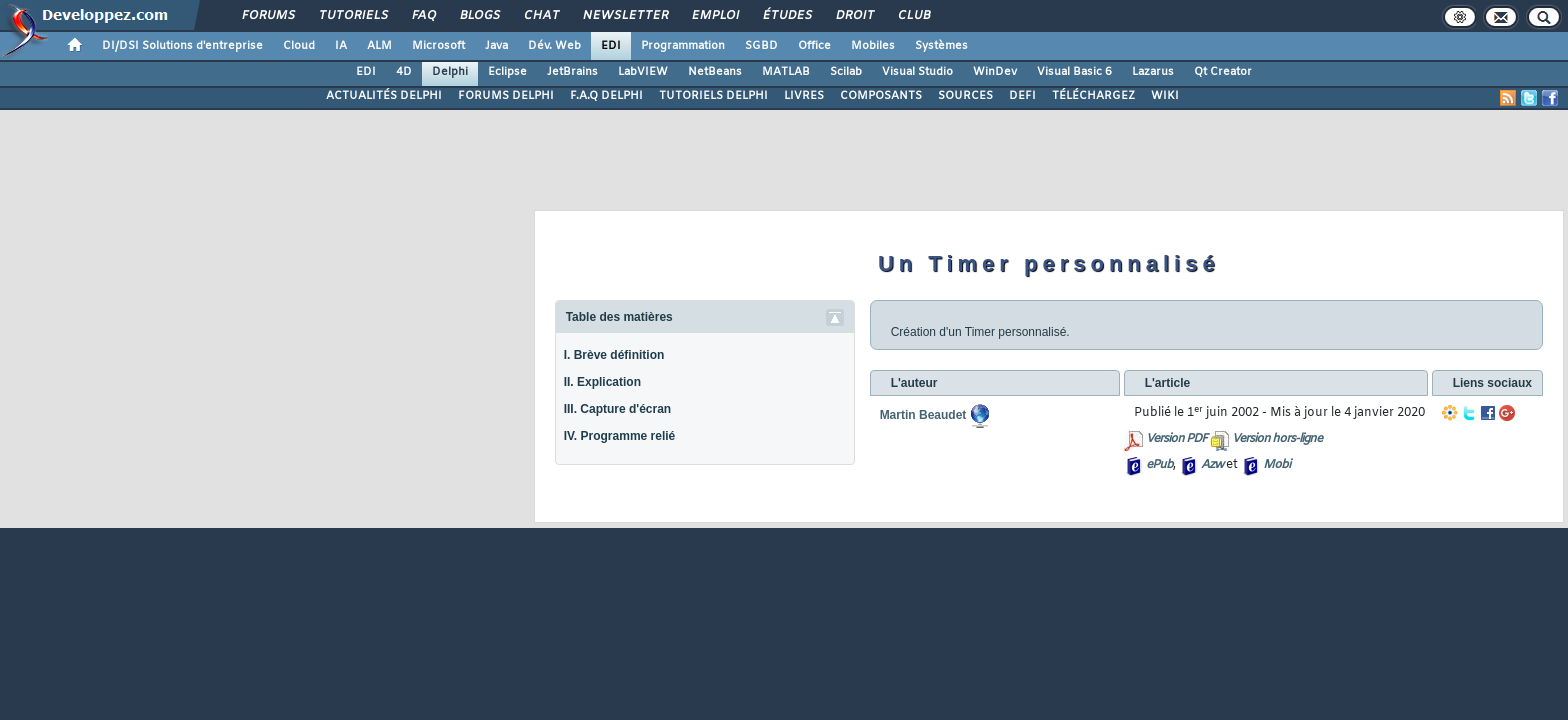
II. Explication (602, 382)
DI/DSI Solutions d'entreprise (182, 46)
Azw (1212, 465)
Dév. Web (554, 46)
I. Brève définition (614, 355)
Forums (267, 16)
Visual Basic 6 (1074, 72)
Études (786, 16)
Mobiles (873, 46)
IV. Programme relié (620, 436)
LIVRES (804, 96)
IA (341, 46)
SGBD (761, 46)
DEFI (1022, 96)
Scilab (846, 72)
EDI (611, 46)
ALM (379, 46)
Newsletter (624, 16)
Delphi (450, 72)
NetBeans (715, 72)
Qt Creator (1223, 72)
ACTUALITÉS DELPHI (384, 96)
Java (496, 46)
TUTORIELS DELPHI (713, 96)
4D (404, 72)
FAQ (423, 16)
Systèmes (941, 46)
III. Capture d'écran (618, 409)
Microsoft (438, 46)
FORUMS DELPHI (506, 96)
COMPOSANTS (881, 96)
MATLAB (786, 72)
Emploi (714, 16)
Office (814, 46)
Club (913, 16)
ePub (1159, 465)
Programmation (683, 46)
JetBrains (572, 72)
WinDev (995, 72)
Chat (540, 16)
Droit (854, 16)
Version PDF (1176, 439)
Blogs (479, 16)
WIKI (1165, 96)
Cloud (299, 46)
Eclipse (507, 72)
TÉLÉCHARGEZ (1093, 96)
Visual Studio (917, 72)
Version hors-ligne (1277, 439)
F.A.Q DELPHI (606, 96)
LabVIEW (643, 72)
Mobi (1276, 465)
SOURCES (965, 96)
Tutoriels (352, 16)
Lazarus (1153, 72)
